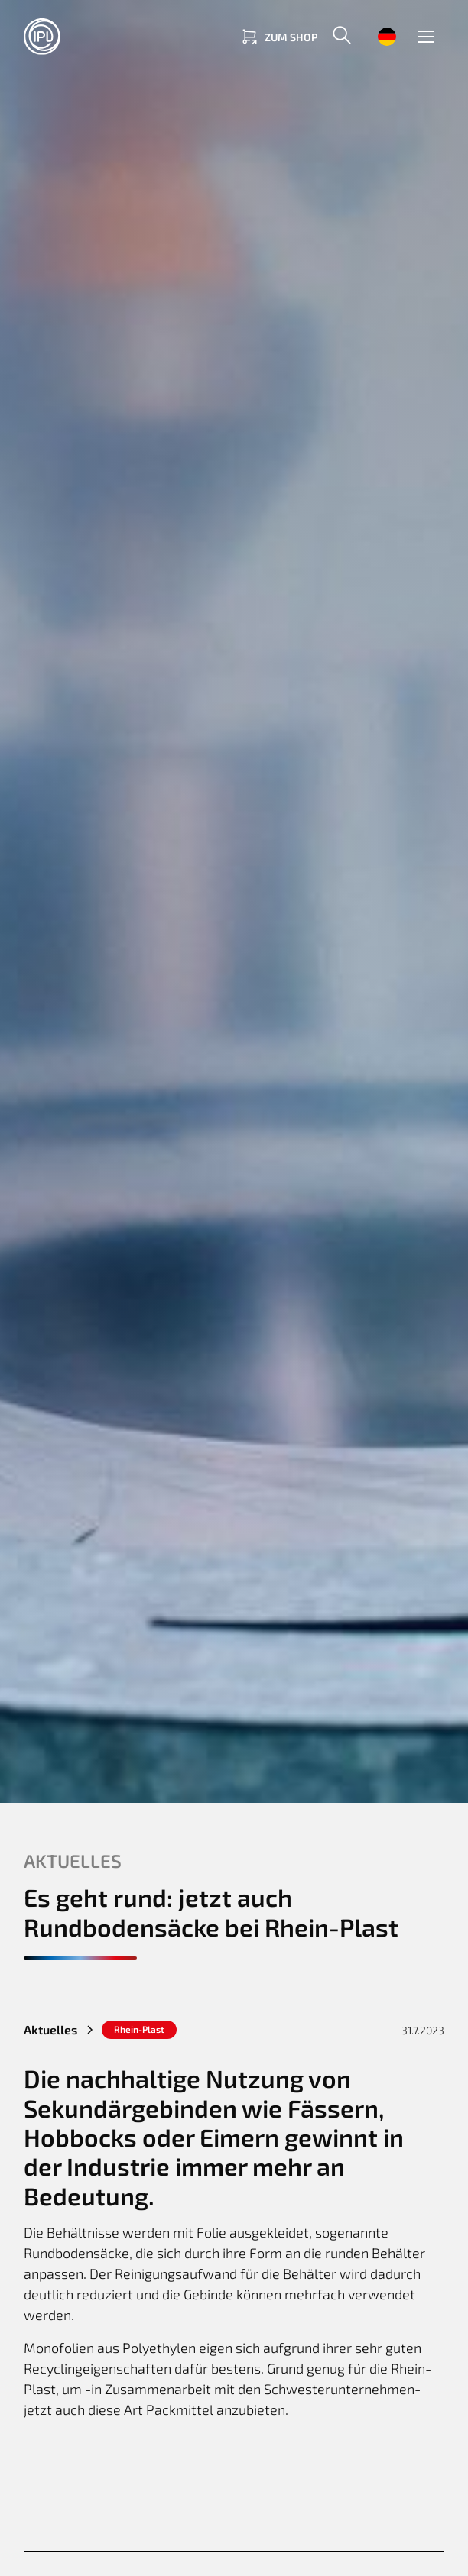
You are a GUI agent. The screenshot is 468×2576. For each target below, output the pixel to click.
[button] (341, 36)
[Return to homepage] (85, 36)
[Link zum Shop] (278, 37)
